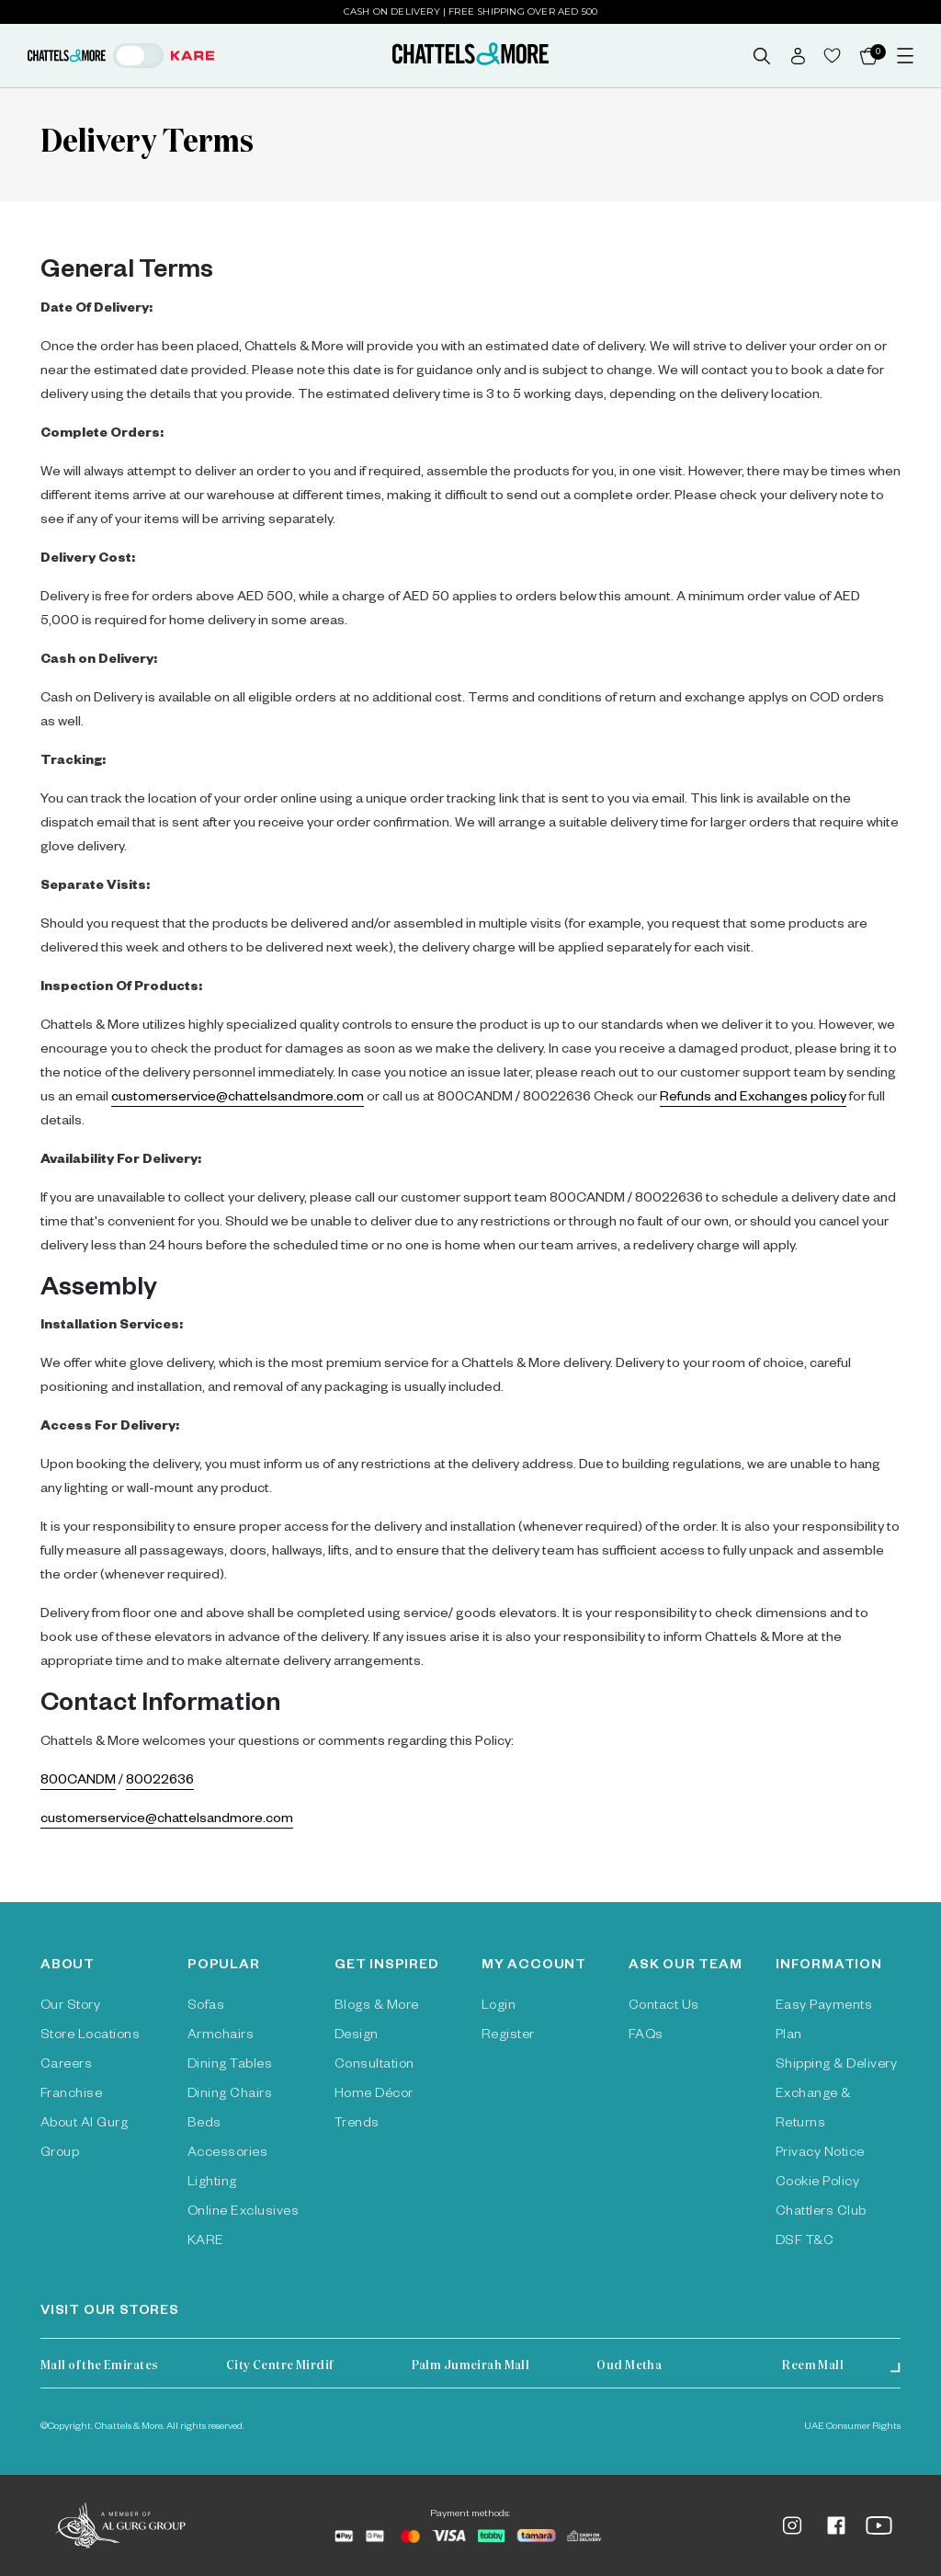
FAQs (646, 2036)
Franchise (71, 2095)
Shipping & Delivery (836, 2065)
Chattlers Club (821, 2213)
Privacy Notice (820, 2154)
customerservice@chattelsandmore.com (237, 1098)
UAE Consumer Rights (852, 2427)
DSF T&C (804, 2242)
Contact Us (664, 2007)
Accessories (227, 2154)
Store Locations (90, 2036)
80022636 (160, 1781)
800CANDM (78, 1781)
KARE (205, 2242)
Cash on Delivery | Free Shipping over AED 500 (471, 11)
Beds (204, 2124)
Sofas (205, 2007)
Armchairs (220, 2036)
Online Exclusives (243, 2213)
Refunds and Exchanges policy (753, 1098)
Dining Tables (229, 2065)
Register (508, 2036)
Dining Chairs (229, 2095)
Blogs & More (376, 2007)
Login (499, 2007)
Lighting (212, 2183)
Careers (66, 2065)
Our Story (70, 2007)
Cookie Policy (817, 2183)
